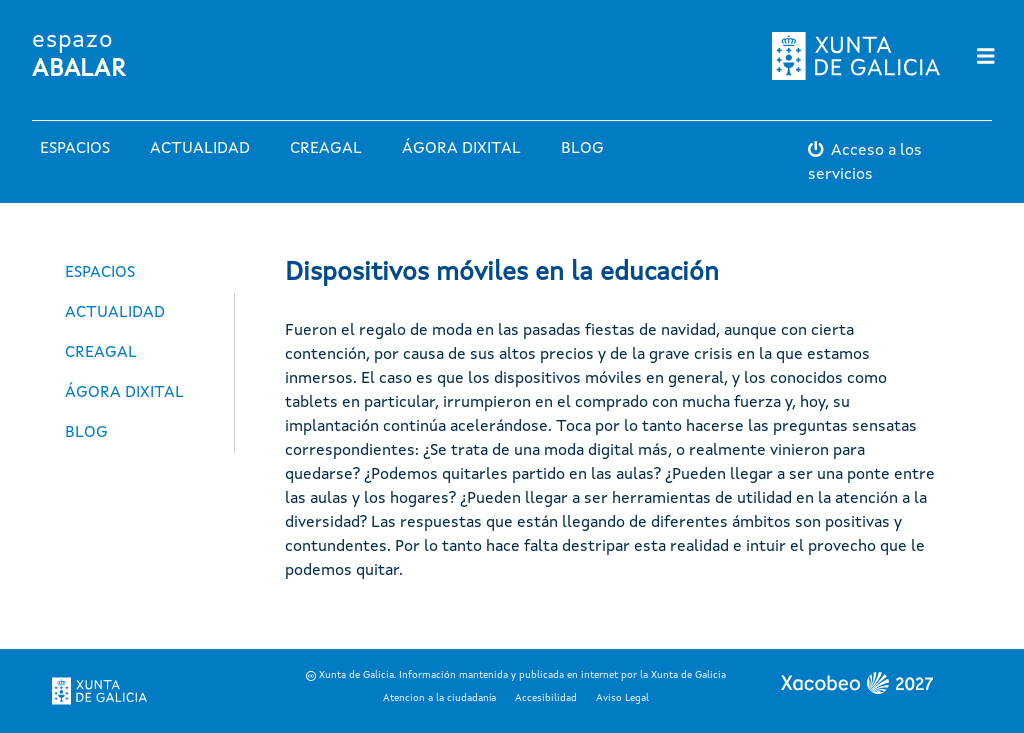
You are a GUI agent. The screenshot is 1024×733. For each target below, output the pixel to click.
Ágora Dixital (461, 149)
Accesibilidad (546, 698)
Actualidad (200, 149)
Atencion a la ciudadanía (439, 698)
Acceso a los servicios (865, 163)
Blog (582, 149)
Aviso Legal (622, 698)
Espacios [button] (75, 149)
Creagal (326, 149)
